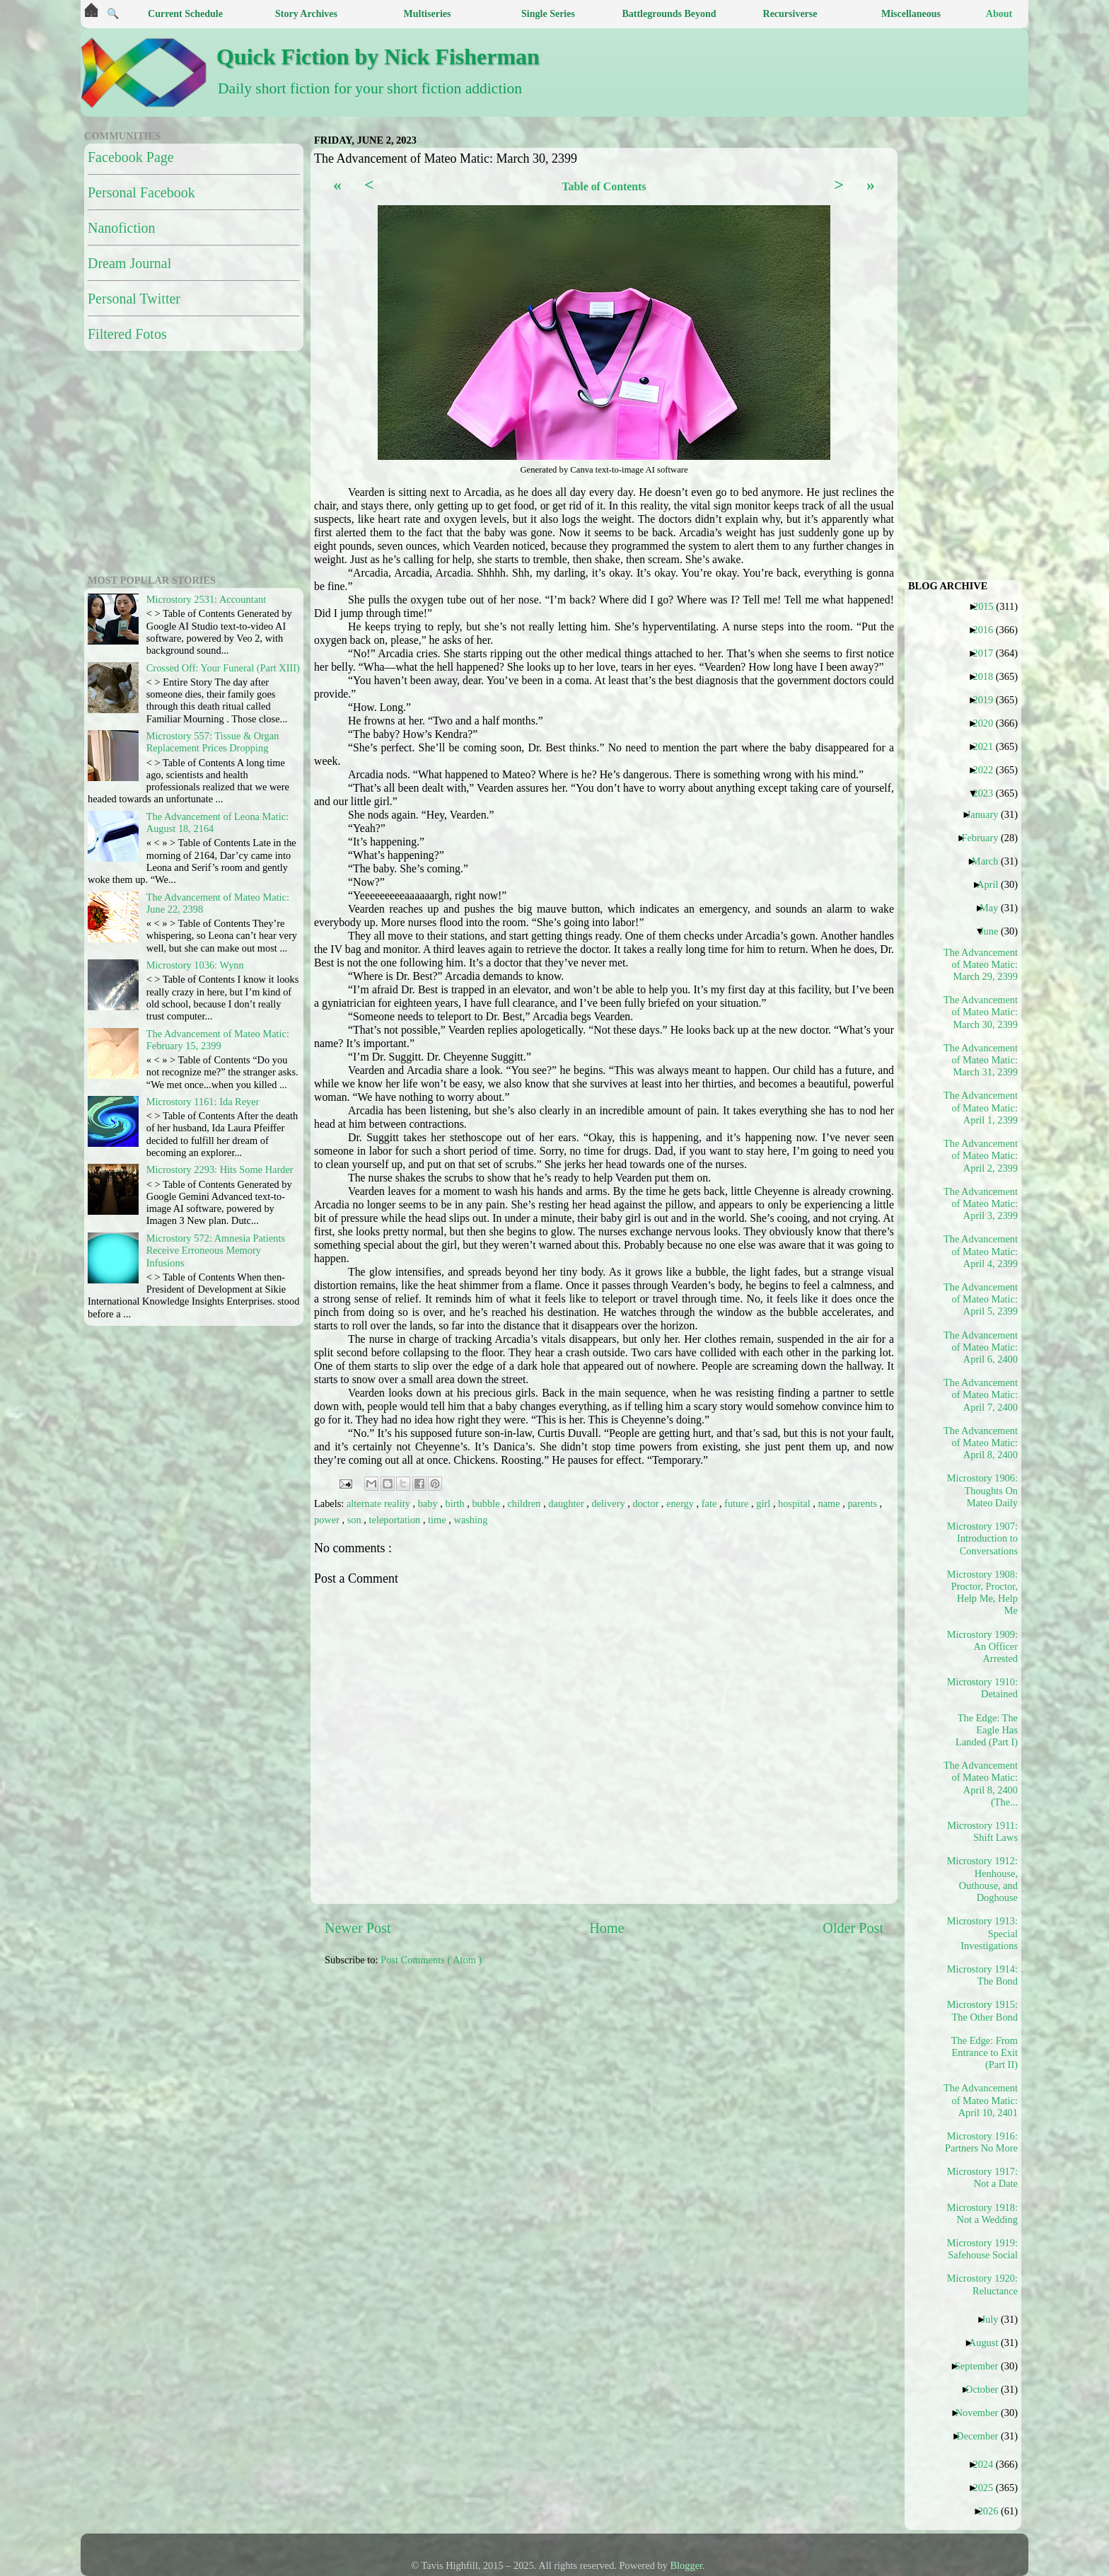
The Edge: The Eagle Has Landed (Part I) (987, 1730)
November (982, 2412)
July (995, 2319)
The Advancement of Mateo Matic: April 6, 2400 (981, 1347)
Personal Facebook (141, 192)
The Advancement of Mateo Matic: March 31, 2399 (981, 1060)
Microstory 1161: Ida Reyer (203, 1101)
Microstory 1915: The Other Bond (982, 2010)
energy (681, 1503)
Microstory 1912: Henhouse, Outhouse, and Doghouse (982, 1879)
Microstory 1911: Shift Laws (982, 1831)
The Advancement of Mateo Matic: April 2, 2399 (981, 1156)
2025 (988, 2487)
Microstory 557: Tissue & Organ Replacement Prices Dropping (212, 741)
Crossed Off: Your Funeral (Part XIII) (223, 668)
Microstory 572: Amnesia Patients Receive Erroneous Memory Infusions (215, 1250)
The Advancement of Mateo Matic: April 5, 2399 (981, 1299)
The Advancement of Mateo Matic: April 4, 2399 (981, 1251)
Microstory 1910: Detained (982, 1687)
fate (710, 1503)
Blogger (686, 2565)
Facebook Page (131, 157)
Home (606, 1928)
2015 (989, 606)
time (438, 1519)
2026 (994, 2511)
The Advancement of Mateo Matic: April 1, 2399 (981, 1108)
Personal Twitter (134, 298)
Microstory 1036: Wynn (195, 965)
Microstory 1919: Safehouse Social (982, 2248)
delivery (610, 1503)
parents (863, 1503)
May (994, 907)
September (982, 2366)
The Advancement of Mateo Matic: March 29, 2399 (981, 965)
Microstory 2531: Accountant (206, 599)
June (994, 931)
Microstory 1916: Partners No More (981, 2142)
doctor (646, 1503)
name (830, 1503)
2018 (988, 676)
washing (470, 1519)
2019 (988, 699)
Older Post (853, 1928)
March (990, 861)
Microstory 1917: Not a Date (982, 2177)
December (982, 2436)
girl (764, 1503)
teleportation (396, 1519)
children (525, 1503)
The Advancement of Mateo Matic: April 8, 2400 (981, 1443)
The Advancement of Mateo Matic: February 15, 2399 (217, 1039)
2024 (988, 2464)
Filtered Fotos (127, 334)
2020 (988, 723)
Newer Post (358, 1928)
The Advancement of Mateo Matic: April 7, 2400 (981, 1395)
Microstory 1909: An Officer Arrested (982, 1647)
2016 (988, 629)
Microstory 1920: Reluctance (982, 2284)
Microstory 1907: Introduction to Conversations (982, 1538)
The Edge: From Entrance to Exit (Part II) (984, 2053)
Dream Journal (129, 263)
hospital (795, 1503)
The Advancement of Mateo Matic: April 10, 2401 (981, 2100)
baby (429, 1503)
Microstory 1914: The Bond (982, 1975)
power (328, 1519)
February (985, 837)
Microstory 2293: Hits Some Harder (220, 1169)
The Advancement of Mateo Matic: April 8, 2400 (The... (981, 1784)
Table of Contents (604, 186)
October (987, 2389)
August (989, 2342)
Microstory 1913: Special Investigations (982, 1933)
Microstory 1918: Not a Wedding (982, 2213)
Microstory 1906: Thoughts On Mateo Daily (982, 1490)
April (992, 884)
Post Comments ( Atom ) (431, 1959)
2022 (988, 769)
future (737, 1503)
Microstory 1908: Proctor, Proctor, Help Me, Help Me (982, 1593)
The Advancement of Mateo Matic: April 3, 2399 (981, 1204)
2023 (988, 793)
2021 (988, 746)
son (355, 1519)
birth (456, 1503)
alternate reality (379, 1503)
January (988, 814)
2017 (988, 653)
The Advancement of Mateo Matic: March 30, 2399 (981, 1012)
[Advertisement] (668, 2076)
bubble (487, 1503)
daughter (567, 1503)
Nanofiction (122, 228)
